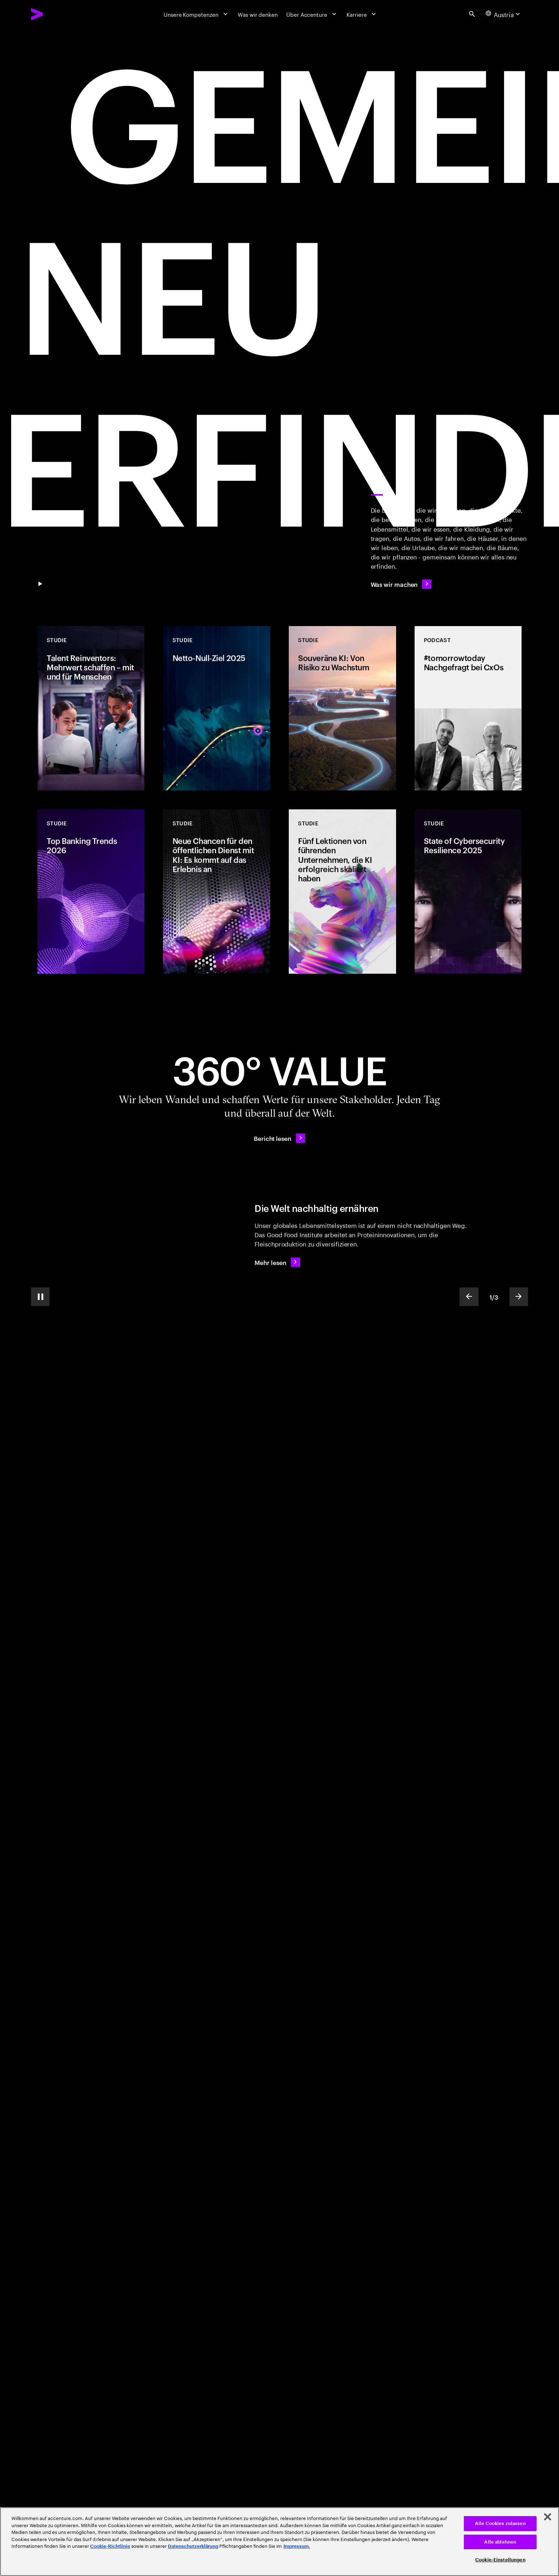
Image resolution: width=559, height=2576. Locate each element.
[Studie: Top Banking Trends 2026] (90, 891)
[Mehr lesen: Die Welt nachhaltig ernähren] (277, 1262)
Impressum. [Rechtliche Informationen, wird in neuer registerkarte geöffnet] (296, 2546)
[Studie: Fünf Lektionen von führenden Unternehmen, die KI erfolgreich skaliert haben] (342, 891)
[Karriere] (362, 14)
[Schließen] (547, 2517)
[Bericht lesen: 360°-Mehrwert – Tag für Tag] (279, 1138)
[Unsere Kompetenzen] (196, 14)
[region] (279, 2541)
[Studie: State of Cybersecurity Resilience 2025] (468, 891)
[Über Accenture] (312, 14)
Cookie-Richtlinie (110, 2546)
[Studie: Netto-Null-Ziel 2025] (216, 708)
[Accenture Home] (54, 14)
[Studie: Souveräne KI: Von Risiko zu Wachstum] (342, 708)
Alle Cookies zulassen (500, 2523)
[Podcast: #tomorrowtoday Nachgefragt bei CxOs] (468, 708)
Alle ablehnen (500, 2542)
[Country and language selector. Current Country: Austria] (503, 14)
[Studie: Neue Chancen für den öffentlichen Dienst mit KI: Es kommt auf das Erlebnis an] (216, 891)
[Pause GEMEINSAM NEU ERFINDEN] (40, 584)
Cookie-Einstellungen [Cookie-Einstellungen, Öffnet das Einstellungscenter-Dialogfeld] (500, 2559)
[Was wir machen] (401, 584)
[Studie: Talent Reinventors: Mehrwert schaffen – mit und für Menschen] (90, 708)
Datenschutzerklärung (193, 2546)
